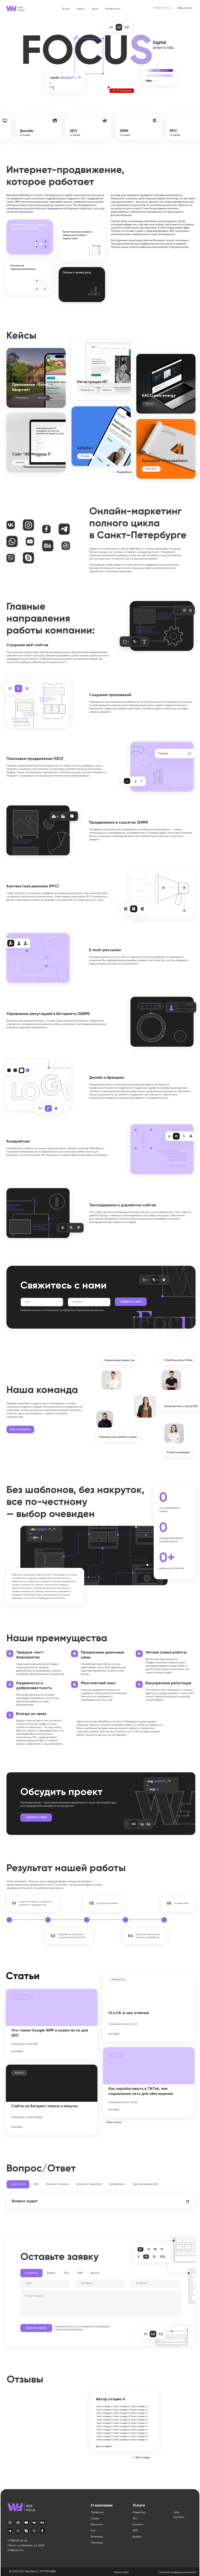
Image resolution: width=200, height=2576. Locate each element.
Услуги (66, 9)
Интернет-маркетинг (89, 2184)
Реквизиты (97, 2537)
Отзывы (95, 2518)
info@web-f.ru (15, 2550)
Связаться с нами (36, 1817)
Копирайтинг (117, 2184)
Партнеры (97, 2543)
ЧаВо (176, 2512)
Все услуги (184, 8)
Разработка (139, 2512)
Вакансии (97, 2524)
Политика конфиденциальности (177, 2572)
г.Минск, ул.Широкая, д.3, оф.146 (26, 2545)
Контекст (138, 2524)
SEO (36, 2184)
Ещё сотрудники (20, 1429)
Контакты (178, 2517)
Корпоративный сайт (145, 2184)
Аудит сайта (18, 2184)
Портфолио (97, 2512)
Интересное (113, 9)
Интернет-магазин (57, 2184)
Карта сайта (121, 2572)
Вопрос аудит (25, 2204)
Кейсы (81, 9)
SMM (135, 2530)
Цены (94, 9)
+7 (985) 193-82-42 (162, 8)
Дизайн (137, 2537)
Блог (93, 2530)
